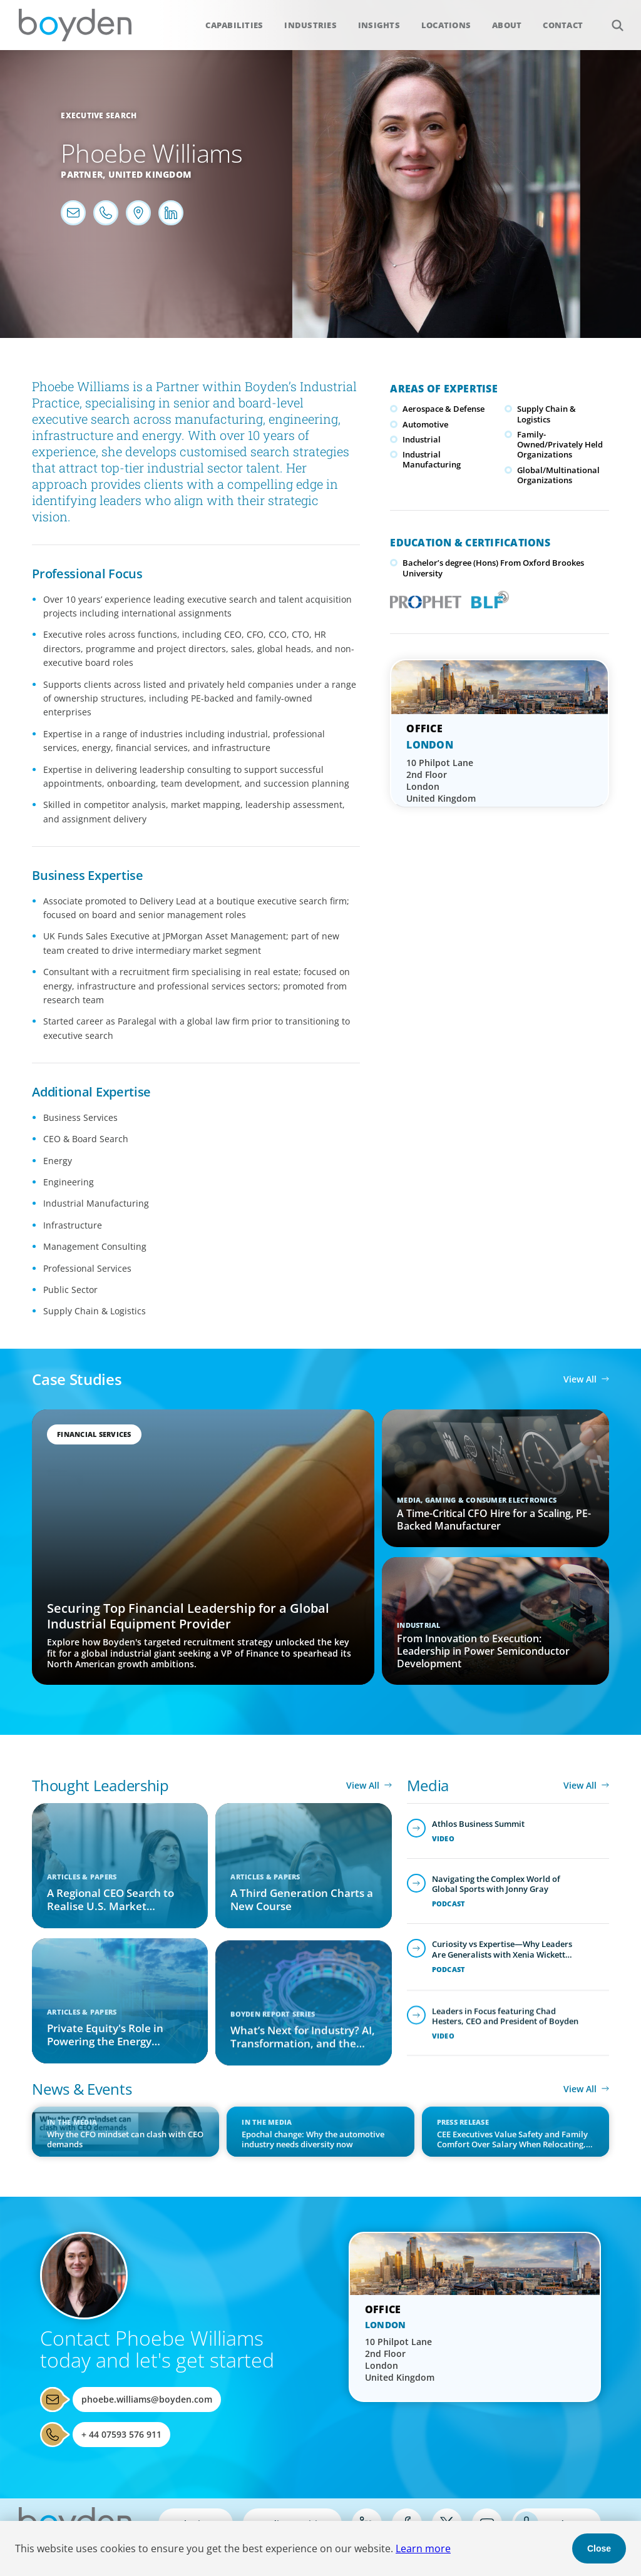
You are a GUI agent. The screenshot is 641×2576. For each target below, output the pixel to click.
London (429, 745)
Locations (446, 25)
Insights (379, 25)
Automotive (425, 424)
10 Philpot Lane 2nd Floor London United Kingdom (441, 780)
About (506, 25)
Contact (563, 25)
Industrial (422, 439)
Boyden (75, 25)
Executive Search (98, 115)
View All (580, 1379)
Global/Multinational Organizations (558, 475)
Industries (310, 25)
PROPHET (422, 598)
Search (610, 18)
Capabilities (234, 25)
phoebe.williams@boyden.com (146, 2399)
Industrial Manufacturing (432, 459)
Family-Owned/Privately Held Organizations (560, 445)
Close (599, 2548)
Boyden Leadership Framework (487, 598)
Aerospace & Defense (444, 408)
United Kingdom (150, 174)
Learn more (423, 2548)
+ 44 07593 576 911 (121, 2434)
